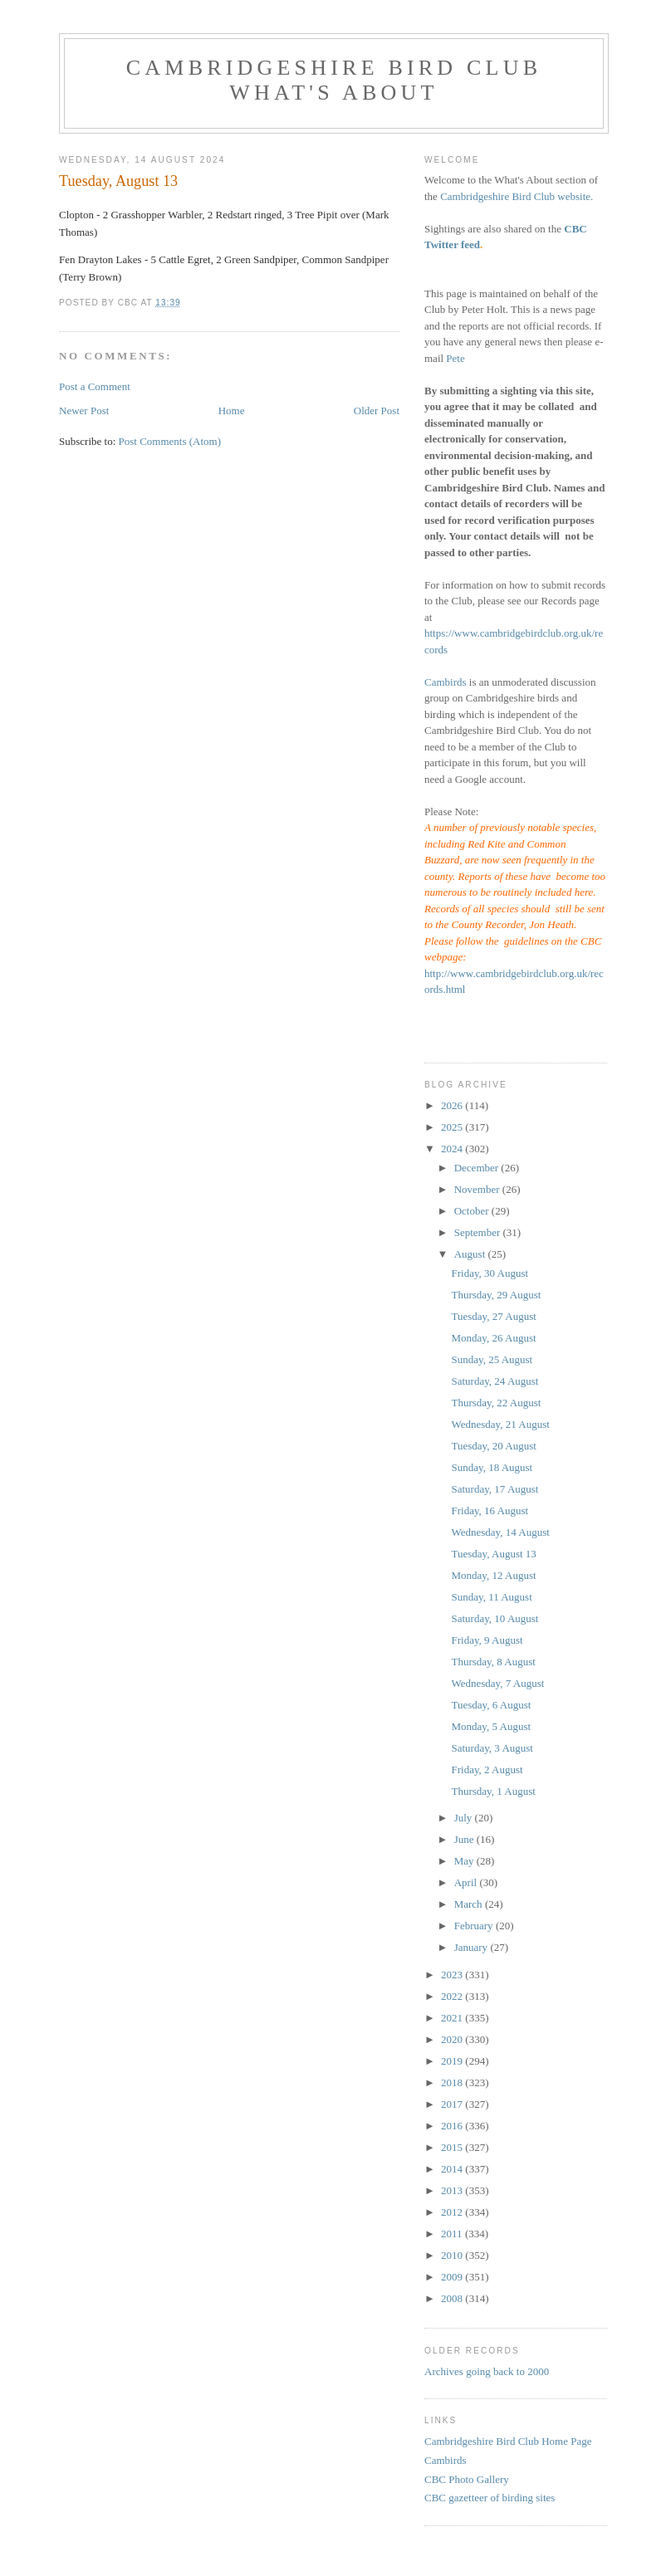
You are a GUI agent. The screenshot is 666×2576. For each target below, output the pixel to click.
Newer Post (84, 410)
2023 (453, 1974)
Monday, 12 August (493, 1575)
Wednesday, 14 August (500, 1532)
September (478, 1232)
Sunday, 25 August (491, 1359)
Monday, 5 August (491, 1726)
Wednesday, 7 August (497, 1683)
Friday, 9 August (486, 1640)
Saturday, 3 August (491, 1748)
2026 (453, 1105)
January (472, 1947)
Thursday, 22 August (496, 1402)
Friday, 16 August (489, 1510)
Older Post (376, 410)
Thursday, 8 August (493, 1661)
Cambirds (445, 682)
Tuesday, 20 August (493, 1446)
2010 (453, 2255)
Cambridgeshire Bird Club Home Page (507, 2441)
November (478, 1189)
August (471, 1254)
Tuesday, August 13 (493, 1553)
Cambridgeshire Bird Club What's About (333, 80)
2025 (453, 1127)
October (473, 1211)
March (469, 1904)
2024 (453, 1148)
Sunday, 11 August (491, 1597)
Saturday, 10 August (494, 1618)
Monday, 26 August (493, 1338)
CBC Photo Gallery (466, 2479)
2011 (453, 2233)
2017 (453, 2104)
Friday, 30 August (489, 1273)
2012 (453, 2212)
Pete (455, 358)
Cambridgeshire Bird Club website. (516, 196)
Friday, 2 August (486, 1769)
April (467, 1882)
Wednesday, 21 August (500, 1424)
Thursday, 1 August (493, 1791)
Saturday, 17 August (494, 1489)
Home (231, 410)
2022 (453, 1996)
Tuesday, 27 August (493, 1316)
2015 (453, 2147)
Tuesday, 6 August (491, 1705)
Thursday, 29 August (496, 1294)
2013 (453, 2190)
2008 (453, 2298)
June (465, 1839)
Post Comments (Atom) (170, 441)
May (465, 1861)
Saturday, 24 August (494, 1381)
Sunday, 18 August (491, 1467)
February (475, 1925)
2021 (453, 2017)
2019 (453, 2061)
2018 (453, 2082)
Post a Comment (94, 386)
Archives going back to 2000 (486, 2371)
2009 (453, 2276)
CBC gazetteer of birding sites (489, 2497)
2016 (453, 2125)
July (464, 1817)
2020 (453, 2039)
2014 (453, 2169)
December (478, 1167)
